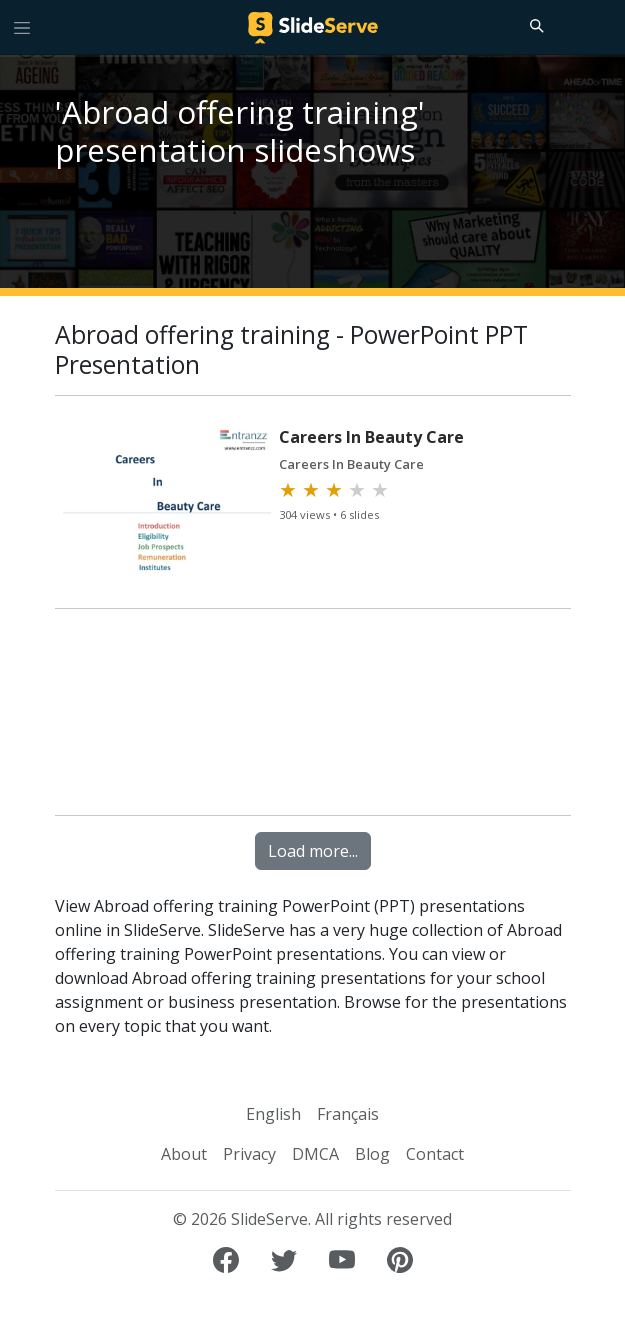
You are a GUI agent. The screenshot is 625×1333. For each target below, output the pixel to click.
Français (348, 1114)
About (184, 1154)
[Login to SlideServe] (601, 27)
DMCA (315, 1154)
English (273, 1114)
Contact (435, 1154)
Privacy (249, 1154)
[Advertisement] (313, 713)
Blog (372, 1154)
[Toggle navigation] (22, 27)
